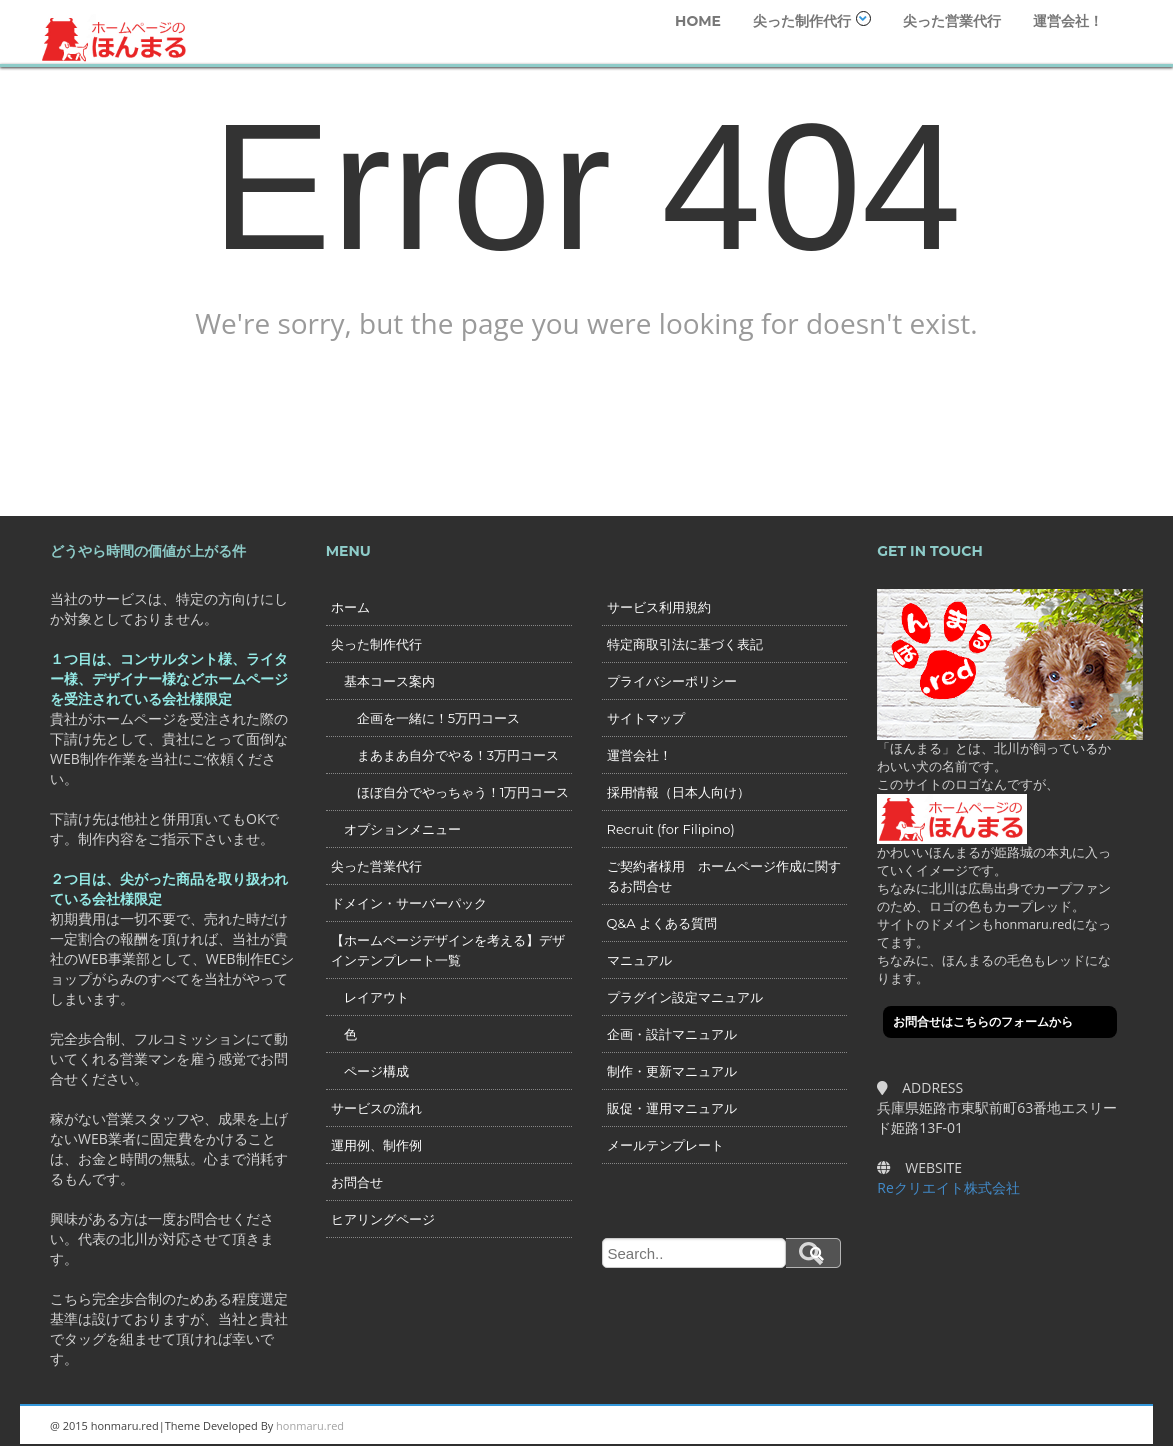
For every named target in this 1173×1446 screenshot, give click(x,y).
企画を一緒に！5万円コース (425, 718)
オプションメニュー (396, 829)
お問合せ (357, 1182)
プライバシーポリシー (672, 681)
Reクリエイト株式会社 (948, 1187)
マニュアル (639, 960)
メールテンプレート (665, 1145)
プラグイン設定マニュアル (685, 997)
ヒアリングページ (383, 1219)
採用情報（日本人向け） (678, 792)
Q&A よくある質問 (662, 923)
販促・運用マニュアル (672, 1108)
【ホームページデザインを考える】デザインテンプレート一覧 (448, 950)
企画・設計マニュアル (672, 1034)
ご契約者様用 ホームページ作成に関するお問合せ (724, 876)
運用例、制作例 (376, 1145)
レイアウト (370, 997)
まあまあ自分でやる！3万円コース (445, 755)
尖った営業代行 (952, 21)
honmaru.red (310, 1425)
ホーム (350, 607)
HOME (698, 21)
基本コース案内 (383, 681)
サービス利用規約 (659, 607)
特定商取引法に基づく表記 (685, 644)
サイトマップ (646, 718)
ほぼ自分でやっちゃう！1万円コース (450, 792)
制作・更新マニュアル (672, 1071)
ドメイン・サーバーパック (409, 903)
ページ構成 (370, 1071)
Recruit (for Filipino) (671, 829)
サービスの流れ (376, 1108)
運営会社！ (1068, 21)
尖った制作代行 (812, 20)
